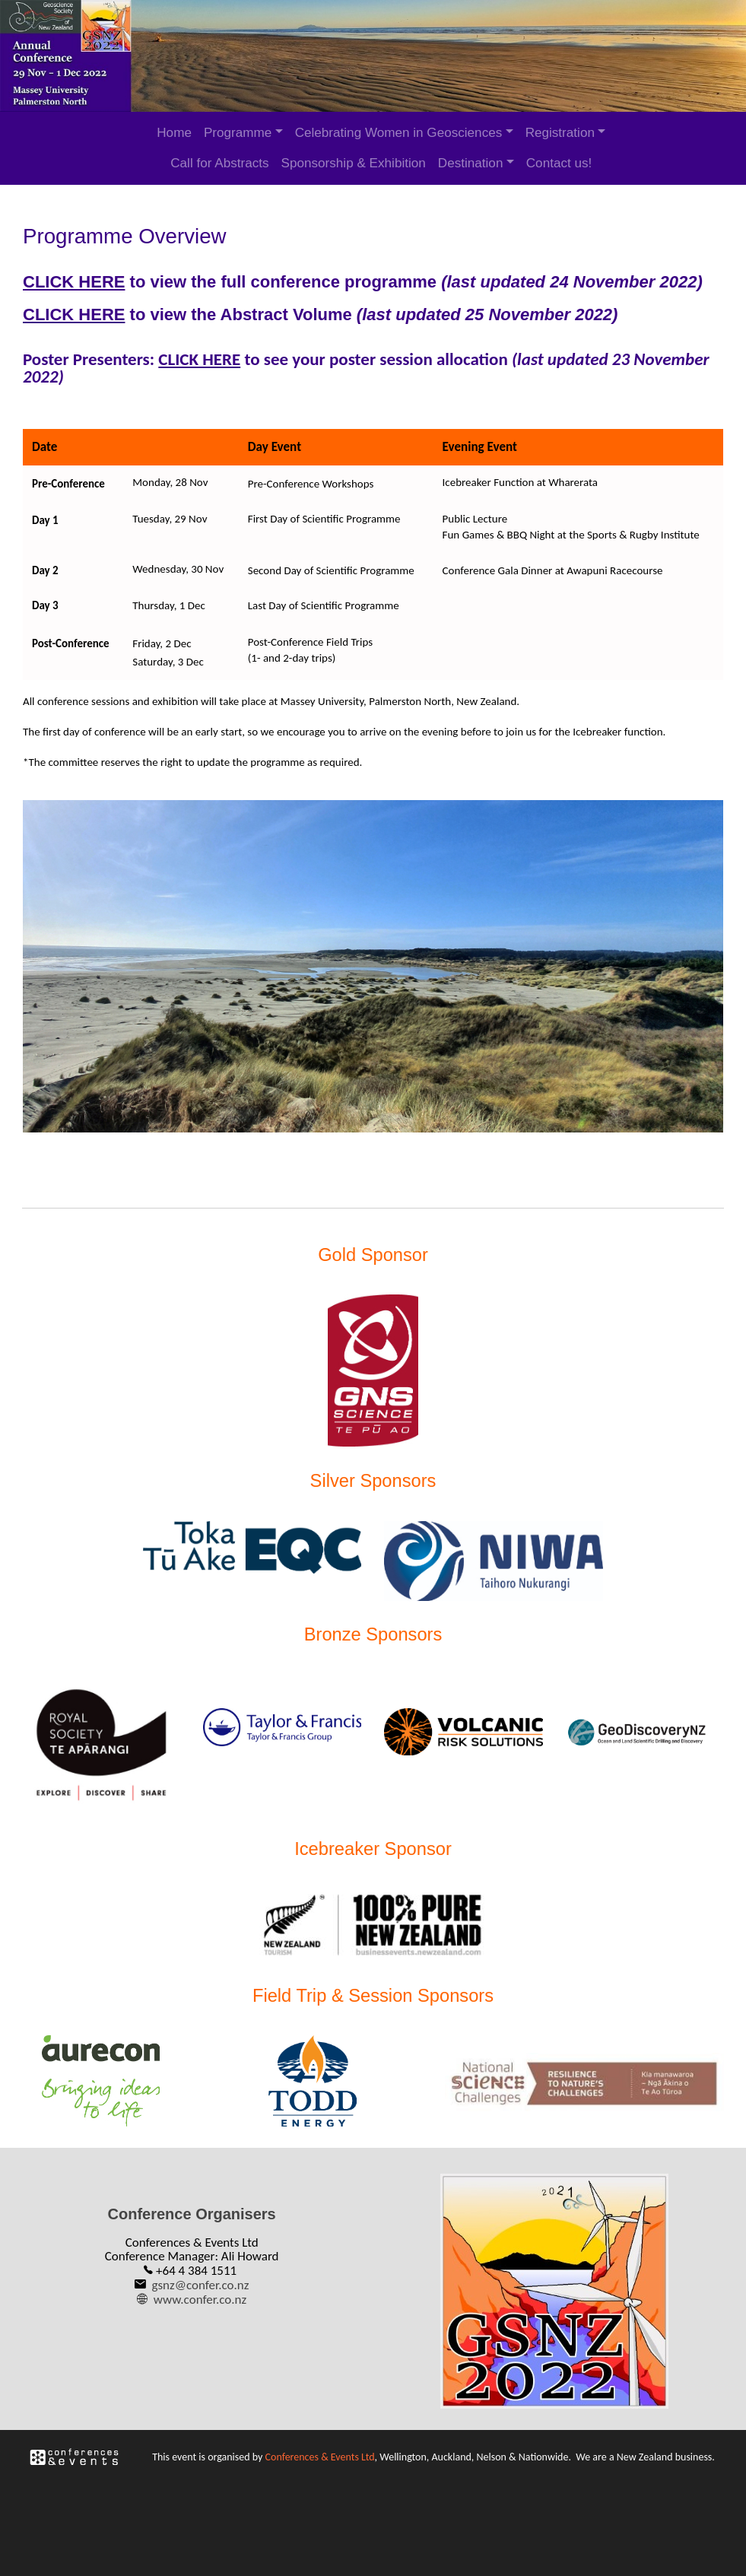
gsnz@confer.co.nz (200, 2281)
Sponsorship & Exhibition (353, 163)
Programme (237, 132)
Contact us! (559, 163)
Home (174, 132)
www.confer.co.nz (200, 2295)
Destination (470, 163)
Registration (560, 132)
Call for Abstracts (219, 163)
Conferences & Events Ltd (319, 2449)
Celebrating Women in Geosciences (399, 132)
